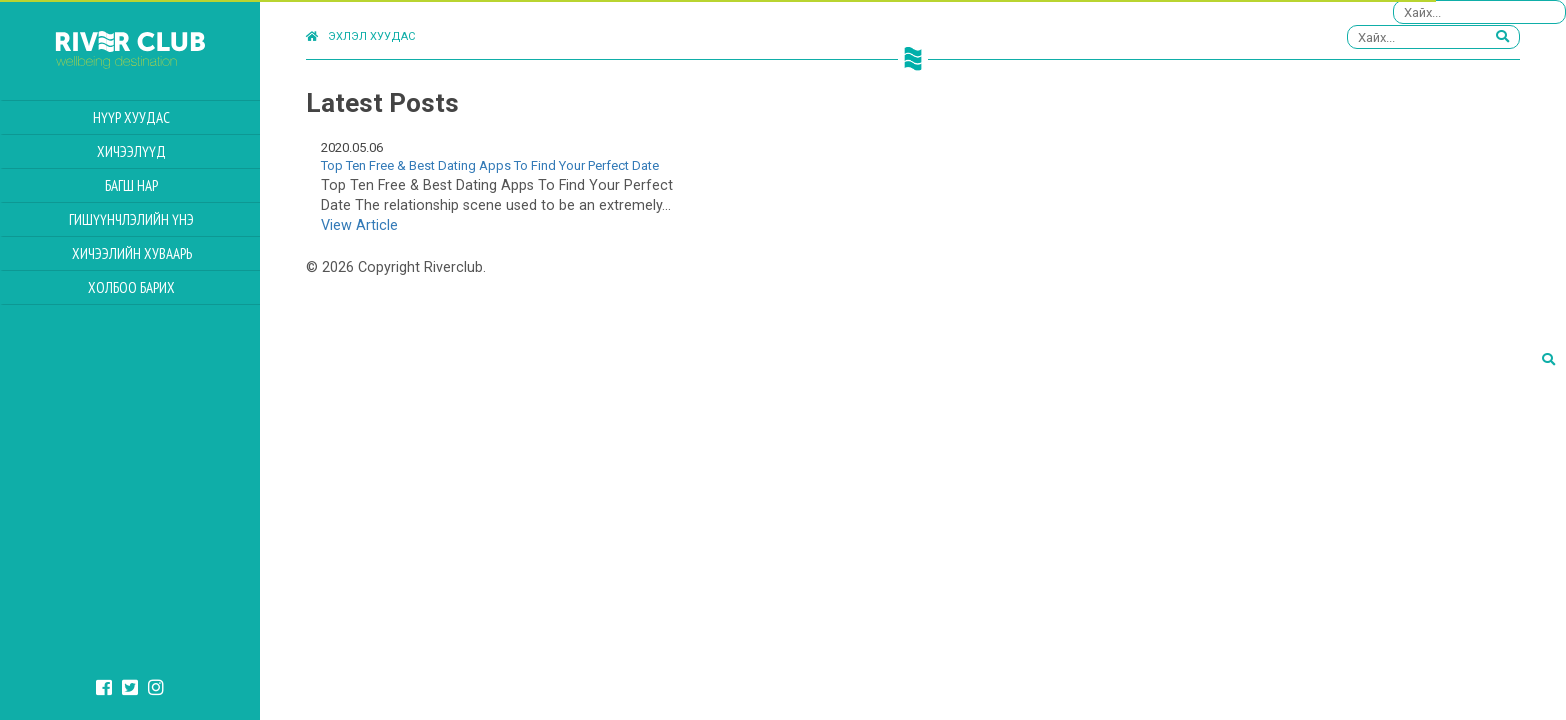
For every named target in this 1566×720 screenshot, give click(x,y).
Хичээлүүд (131, 151)
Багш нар (131, 185)
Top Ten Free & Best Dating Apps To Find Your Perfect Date (490, 165)
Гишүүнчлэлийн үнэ (131, 219)
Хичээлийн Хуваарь (132, 253)
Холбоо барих (131, 287)
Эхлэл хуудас (360, 36)
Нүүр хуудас (131, 117)
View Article (359, 225)
